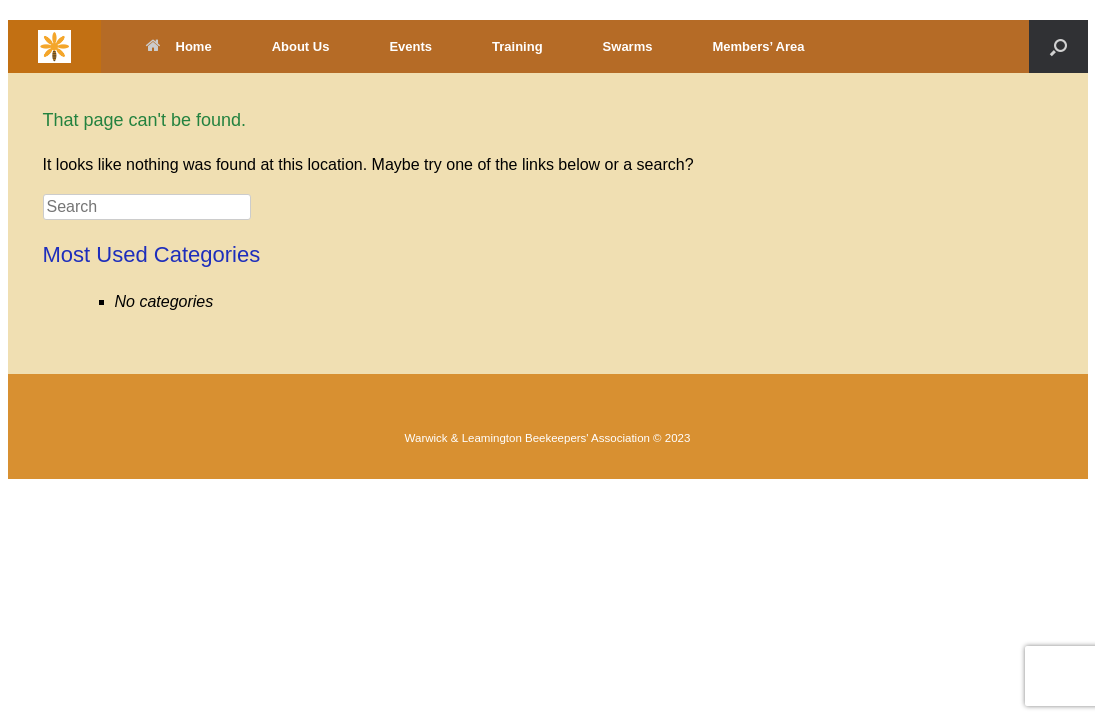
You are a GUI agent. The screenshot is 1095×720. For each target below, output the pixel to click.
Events (410, 46)
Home (179, 46)
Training (517, 46)
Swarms (628, 46)
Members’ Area (758, 46)
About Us (301, 46)
